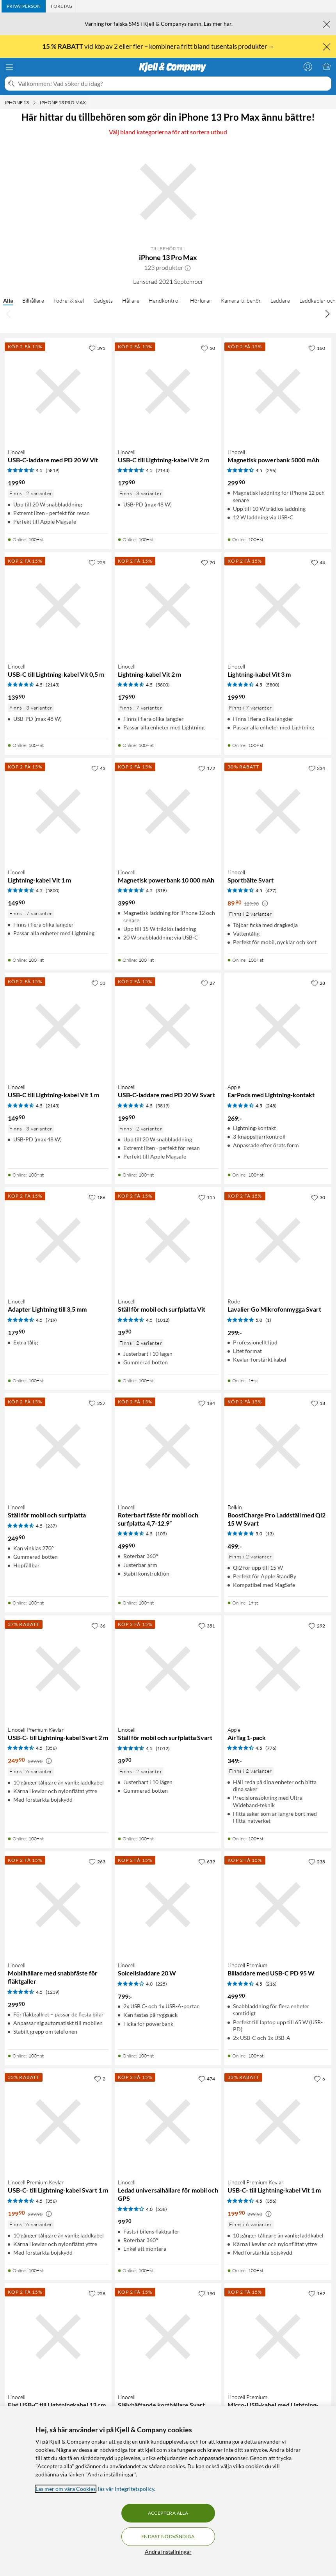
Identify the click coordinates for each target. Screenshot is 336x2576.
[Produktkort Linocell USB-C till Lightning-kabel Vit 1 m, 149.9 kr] (58, 1026)
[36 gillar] (98, 1625)
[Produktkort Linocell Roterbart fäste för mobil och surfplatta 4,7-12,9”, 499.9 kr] (168, 1446)
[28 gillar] (318, 983)
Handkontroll (165, 300)
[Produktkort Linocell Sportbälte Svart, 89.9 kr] (277, 811)
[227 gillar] (97, 1403)
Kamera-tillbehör (241, 300)
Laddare (280, 300)
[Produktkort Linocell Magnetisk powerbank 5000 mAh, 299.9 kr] (277, 391)
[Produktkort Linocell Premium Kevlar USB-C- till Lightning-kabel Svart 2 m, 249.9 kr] (58, 1668)
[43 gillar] (98, 768)
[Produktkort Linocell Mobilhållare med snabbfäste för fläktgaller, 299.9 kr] (58, 1904)
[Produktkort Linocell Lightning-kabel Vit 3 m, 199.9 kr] (277, 605)
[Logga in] (308, 66)
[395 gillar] (97, 348)
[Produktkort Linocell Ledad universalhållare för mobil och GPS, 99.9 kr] (168, 2121)
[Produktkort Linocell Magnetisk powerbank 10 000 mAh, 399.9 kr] (168, 811)
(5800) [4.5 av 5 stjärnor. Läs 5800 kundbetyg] (163, 685)
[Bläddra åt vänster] (9, 313)
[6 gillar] (319, 2078)
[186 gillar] (97, 1197)
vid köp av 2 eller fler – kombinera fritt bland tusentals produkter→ (158, 46)
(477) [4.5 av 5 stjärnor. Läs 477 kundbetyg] (271, 890)
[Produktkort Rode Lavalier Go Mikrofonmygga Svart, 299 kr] (277, 1240)
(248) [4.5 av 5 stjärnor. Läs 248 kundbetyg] (271, 1106)
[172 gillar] (206, 768)
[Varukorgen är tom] (326, 66)
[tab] (24, 6)
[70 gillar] (208, 562)
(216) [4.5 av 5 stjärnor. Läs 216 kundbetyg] (271, 1984)
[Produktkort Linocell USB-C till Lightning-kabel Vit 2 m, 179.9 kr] (168, 391)
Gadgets (103, 300)
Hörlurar (201, 300)
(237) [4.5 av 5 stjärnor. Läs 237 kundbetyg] (51, 1526)
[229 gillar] (97, 562)
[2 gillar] (99, 2078)
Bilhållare (33, 300)
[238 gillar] (316, 1861)
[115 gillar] (206, 1197)
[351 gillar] (206, 1625)
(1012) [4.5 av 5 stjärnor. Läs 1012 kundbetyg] (163, 1320)
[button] (187, 267)
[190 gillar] (206, 2293)
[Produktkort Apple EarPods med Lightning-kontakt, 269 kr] (277, 1026)
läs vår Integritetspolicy (126, 2488)
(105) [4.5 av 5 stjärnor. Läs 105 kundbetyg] (161, 1534)
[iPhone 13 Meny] (34, 102)
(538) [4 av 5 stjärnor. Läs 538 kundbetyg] (161, 2209)
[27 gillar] (208, 983)
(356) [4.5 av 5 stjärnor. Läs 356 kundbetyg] (51, 1748)
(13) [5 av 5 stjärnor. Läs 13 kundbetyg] (269, 1534)
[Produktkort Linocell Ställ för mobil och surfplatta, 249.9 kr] (58, 1446)
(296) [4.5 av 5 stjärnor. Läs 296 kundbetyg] (271, 470)
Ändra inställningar (168, 2551)
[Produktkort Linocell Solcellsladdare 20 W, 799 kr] (168, 1904)
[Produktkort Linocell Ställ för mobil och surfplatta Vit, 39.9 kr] (168, 1240)
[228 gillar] (97, 2293)
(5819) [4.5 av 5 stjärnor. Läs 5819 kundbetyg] (53, 470)
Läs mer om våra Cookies (66, 2488)
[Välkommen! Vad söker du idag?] (173, 83)
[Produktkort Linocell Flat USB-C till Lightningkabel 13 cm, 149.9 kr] (58, 2336)
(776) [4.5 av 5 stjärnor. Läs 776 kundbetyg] (271, 1748)
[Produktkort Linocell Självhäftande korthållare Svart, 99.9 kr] (168, 2336)
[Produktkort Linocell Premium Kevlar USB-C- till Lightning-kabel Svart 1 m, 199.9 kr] (58, 2121)
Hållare (130, 300)
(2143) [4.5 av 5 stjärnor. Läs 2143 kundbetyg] (163, 470)
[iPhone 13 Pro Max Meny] (88, 102)
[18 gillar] (318, 1403)
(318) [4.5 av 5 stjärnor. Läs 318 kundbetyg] (161, 890)
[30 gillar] (318, 1197)
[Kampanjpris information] (265, 903)
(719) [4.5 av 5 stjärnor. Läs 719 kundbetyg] (51, 1320)
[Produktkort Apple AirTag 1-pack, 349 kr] (277, 1668)
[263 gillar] (97, 1861)
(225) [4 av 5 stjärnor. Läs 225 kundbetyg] (161, 1984)
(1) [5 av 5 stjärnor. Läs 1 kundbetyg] (268, 1320)
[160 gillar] (316, 348)
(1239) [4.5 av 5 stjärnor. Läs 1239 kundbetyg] (53, 1992)
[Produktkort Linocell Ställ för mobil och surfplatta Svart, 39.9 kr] (168, 1668)
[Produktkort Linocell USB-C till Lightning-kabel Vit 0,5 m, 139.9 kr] (58, 605)
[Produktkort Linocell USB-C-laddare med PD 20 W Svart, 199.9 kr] (168, 1026)
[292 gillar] (316, 1625)
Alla (8, 300)
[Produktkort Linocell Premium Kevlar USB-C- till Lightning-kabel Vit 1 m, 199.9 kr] (277, 2121)
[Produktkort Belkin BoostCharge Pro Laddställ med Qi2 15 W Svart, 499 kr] (277, 1446)
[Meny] (9, 67)
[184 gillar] (206, 1403)
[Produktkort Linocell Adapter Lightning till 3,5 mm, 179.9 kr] (58, 1240)
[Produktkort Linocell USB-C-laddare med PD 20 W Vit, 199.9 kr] (58, 391)
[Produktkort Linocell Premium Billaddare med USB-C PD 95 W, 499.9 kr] (277, 1904)
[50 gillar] (208, 348)
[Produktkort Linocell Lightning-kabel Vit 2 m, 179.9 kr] (168, 605)
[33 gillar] (98, 983)
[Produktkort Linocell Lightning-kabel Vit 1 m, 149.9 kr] (58, 811)
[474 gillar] (206, 2078)
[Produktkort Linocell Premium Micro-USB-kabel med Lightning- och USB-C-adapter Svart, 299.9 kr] (277, 2336)
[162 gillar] (316, 2293)
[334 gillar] (316, 768)
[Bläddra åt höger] (327, 313)
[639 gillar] (206, 1861)
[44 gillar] (318, 562)
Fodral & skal (68, 300)
